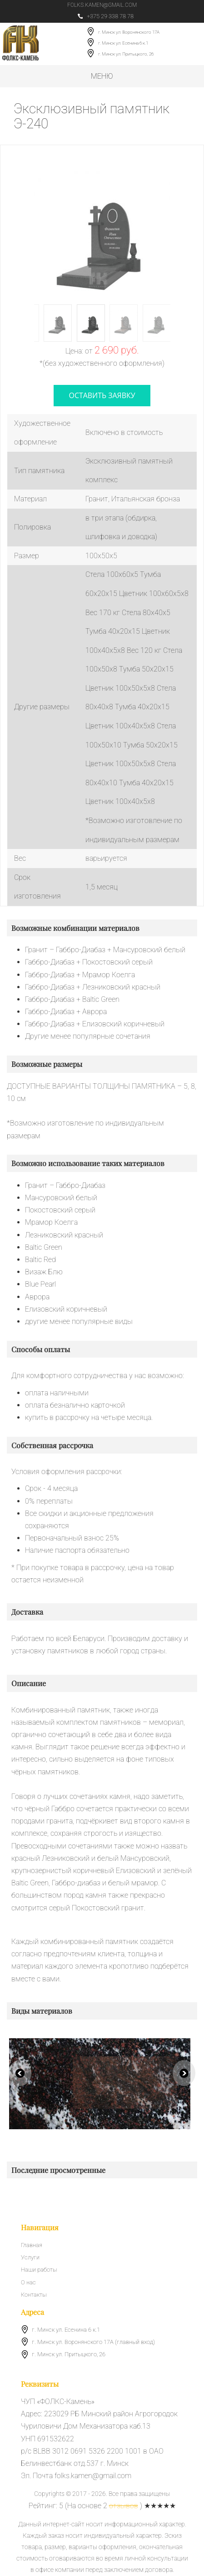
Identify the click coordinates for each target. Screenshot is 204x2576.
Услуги (30, 2257)
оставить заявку (102, 395)
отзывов (123, 2506)
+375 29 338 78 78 (106, 16)
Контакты (33, 2294)
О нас (28, 2282)
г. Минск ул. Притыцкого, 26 (126, 54)
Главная (31, 2245)
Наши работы (39, 2270)
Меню (102, 76)
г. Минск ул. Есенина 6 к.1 (123, 43)
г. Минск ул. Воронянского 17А (128, 32)
